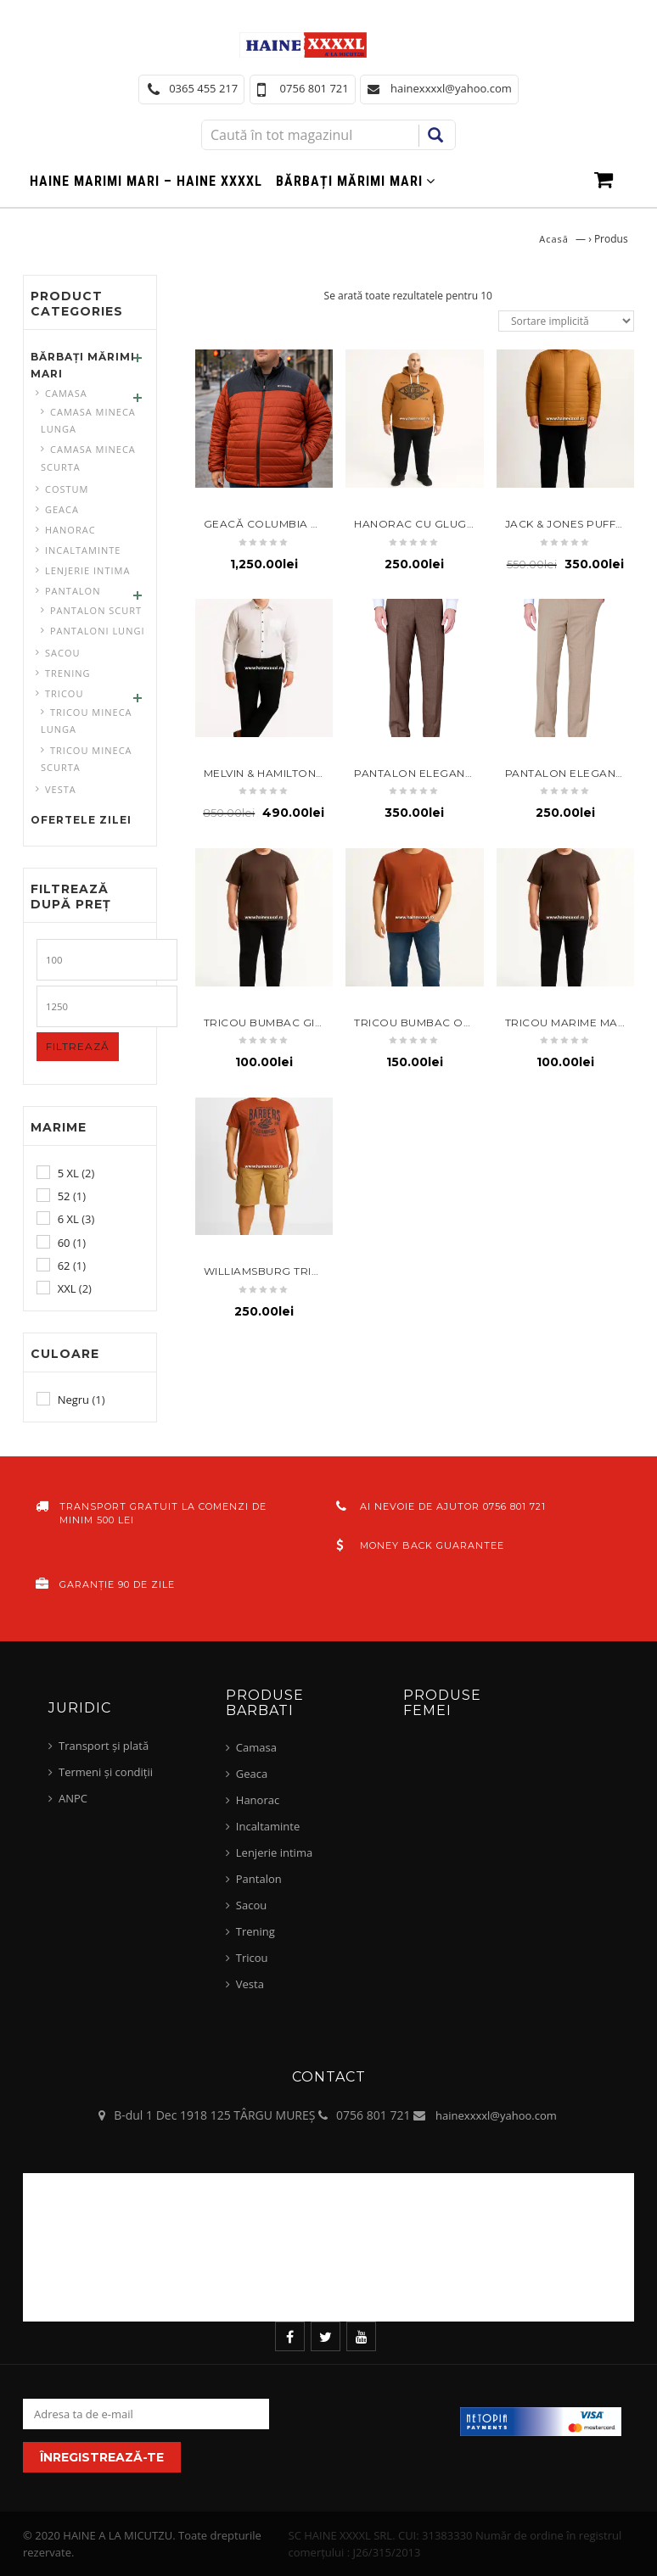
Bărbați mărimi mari (349, 181)
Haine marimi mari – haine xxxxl (146, 181)
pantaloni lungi (97, 630)
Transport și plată (104, 1745)
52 (64, 1196)
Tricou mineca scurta (86, 759)
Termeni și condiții (106, 1772)
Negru (73, 1399)
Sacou (63, 652)
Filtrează (78, 1046)
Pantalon (72, 590)
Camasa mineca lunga (88, 420)
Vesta (60, 789)
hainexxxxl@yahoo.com (496, 2115)
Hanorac (70, 529)
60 (64, 1242)
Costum (67, 489)
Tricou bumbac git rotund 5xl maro (319, 1022)
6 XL (68, 1219)
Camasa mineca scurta (88, 457)
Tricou (64, 693)
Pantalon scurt (96, 610)
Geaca (62, 509)
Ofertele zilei (81, 819)
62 (64, 1265)
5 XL (68, 1173)
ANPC (73, 1798)
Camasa (66, 393)
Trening (68, 673)
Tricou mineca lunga (86, 720)
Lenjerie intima (87, 570)
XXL (67, 1288)
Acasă (554, 238)
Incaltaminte (83, 550)
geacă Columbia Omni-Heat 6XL (301, 523)
